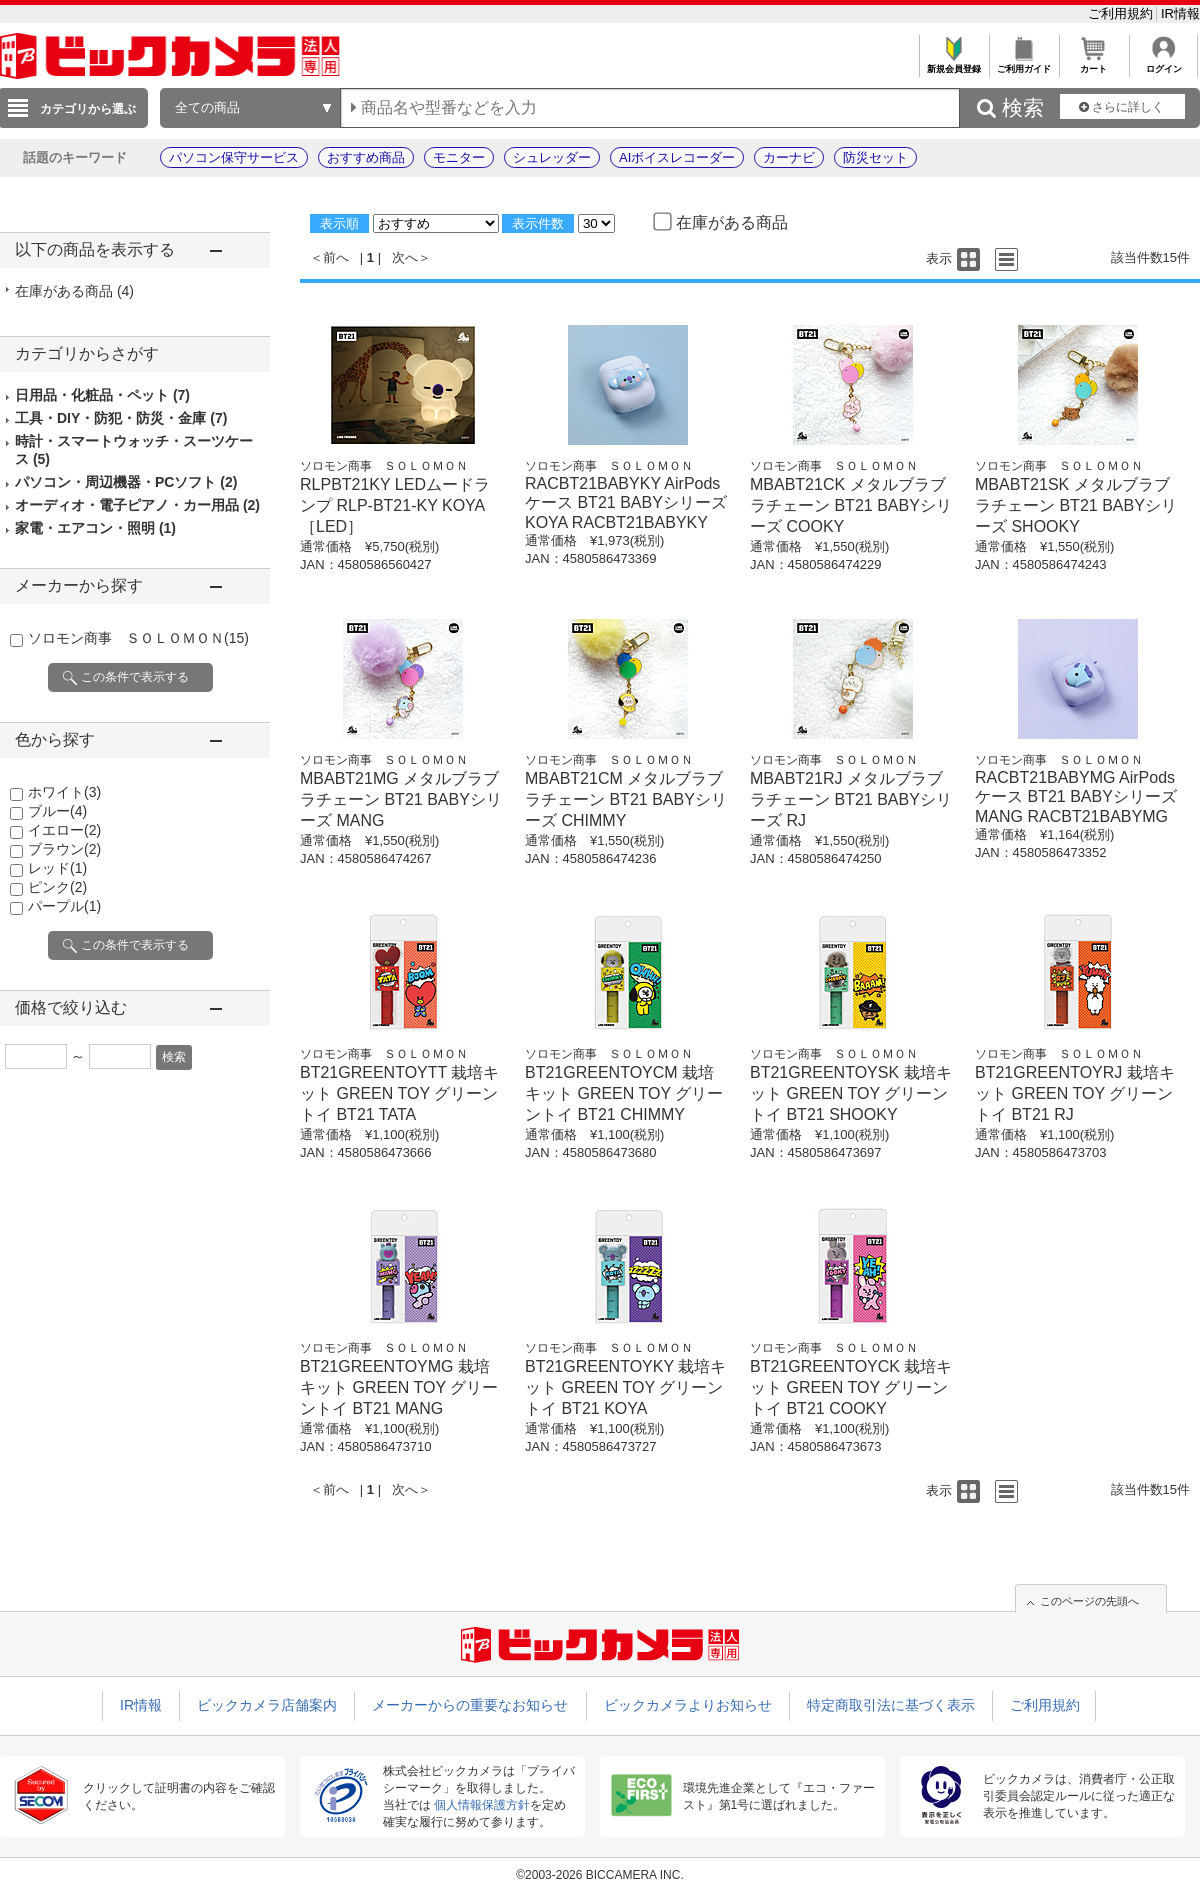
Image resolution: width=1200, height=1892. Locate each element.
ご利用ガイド (1023, 63)
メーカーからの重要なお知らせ (470, 1705)
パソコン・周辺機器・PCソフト (126, 482)
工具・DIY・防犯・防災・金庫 (121, 418)
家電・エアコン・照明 (95, 528)
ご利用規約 (1122, 13)
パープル (64, 906)
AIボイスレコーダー (677, 157)
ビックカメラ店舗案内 (267, 1705)
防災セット (875, 157)
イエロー (64, 830)
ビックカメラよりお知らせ (688, 1705)
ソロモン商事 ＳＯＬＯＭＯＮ (138, 638)
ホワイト (64, 792)
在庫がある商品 (74, 291)
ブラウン (64, 849)
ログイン (1163, 63)
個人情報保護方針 (482, 1805)
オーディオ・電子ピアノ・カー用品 (137, 505)
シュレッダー (552, 157)
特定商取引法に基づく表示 (891, 1705)
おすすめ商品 (366, 157)
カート (1093, 63)
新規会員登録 (953, 63)
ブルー (57, 811)
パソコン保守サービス (234, 157)
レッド (57, 868)
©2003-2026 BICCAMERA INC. (600, 1875)
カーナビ (789, 157)
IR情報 (1180, 13)
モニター (459, 157)
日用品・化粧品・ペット (102, 395)
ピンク (57, 887)
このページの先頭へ (1089, 1601)
